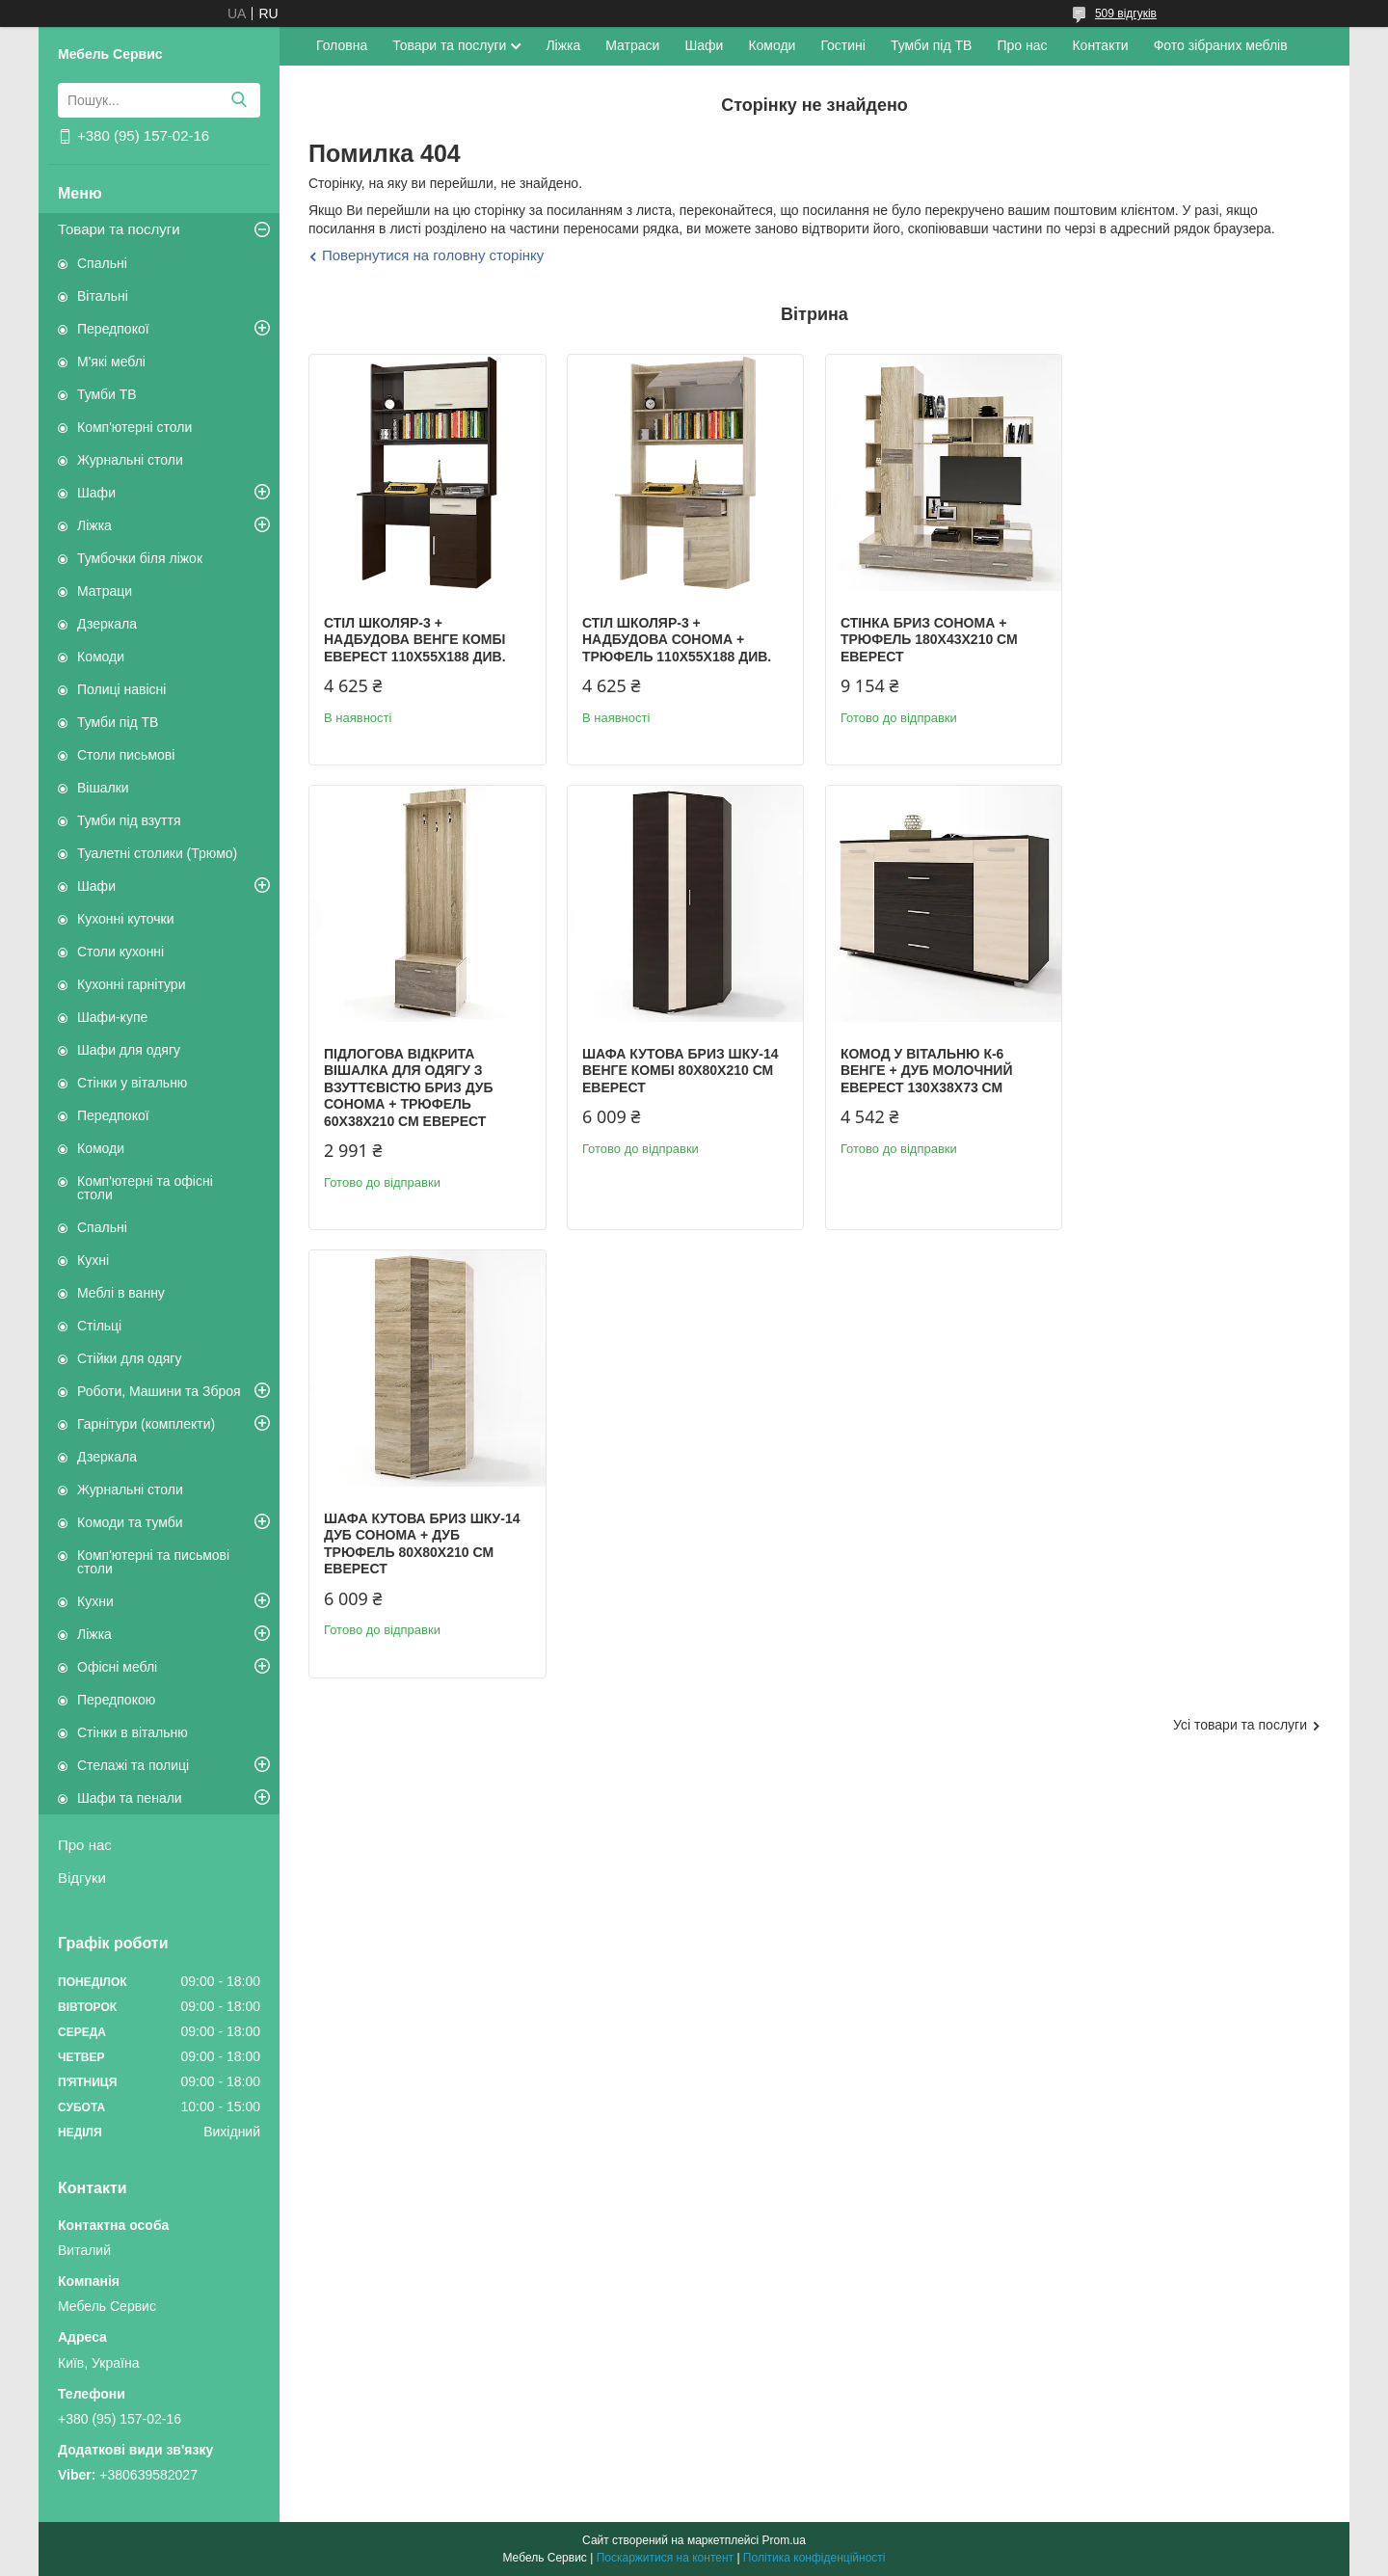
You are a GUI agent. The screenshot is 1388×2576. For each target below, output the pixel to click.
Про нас (85, 1845)
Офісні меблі (117, 1667)
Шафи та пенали (129, 1798)
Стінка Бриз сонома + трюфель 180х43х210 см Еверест (928, 639)
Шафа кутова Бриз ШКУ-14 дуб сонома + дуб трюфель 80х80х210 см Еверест (938, 1113)
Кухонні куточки (125, 918)
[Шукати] (238, 100)
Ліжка (94, 525)
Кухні (93, 1260)
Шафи (96, 492)
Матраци (104, 591)
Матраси (632, 45)
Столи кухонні (120, 951)
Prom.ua (784, 2540)
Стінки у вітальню (132, 1082)
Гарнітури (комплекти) (146, 1424)
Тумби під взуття (129, 820)
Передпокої (113, 328)
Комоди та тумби (130, 1522)
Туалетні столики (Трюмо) (157, 853)
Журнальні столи (130, 460)
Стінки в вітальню (132, 1732)
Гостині (843, 45)
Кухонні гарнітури (131, 984)
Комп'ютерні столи (134, 427)
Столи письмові (125, 755)
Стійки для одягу (129, 1358)
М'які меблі (111, 361)
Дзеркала (107, 623)
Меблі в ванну (121, 1293)
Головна (341, 45)
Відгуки (82, 1877)
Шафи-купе (112, 1017)
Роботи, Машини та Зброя (159, 1391)
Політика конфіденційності (814, 2557)
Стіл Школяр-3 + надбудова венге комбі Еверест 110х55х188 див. (415, 639)
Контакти (1100, 45)
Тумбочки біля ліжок (139, 558)
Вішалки (103, 787)
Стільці (99, 1325)
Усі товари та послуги (1240, 1293)
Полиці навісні (121, 689)
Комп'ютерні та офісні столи (145, 1187)
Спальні (102, 263)
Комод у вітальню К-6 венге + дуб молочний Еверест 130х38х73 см (668, 1104)
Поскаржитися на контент (665, 2557)
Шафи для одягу (128, 1050)
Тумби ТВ (107, 394)
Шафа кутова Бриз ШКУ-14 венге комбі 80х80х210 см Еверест (422, 1104)
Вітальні (102, 296)
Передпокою (116, 1699)
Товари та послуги (119, 229)
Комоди (100, 656)
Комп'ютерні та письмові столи (153, 1561)
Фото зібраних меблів (1221, 45)
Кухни (95, 1601)
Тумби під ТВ (117, 722)
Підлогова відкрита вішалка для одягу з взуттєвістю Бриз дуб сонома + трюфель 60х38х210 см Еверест (1183, 656)
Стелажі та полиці (133, 1765)
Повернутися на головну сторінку (433, 255)
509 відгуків (1126, 13)
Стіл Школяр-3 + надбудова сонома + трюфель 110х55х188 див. (676, 639)
